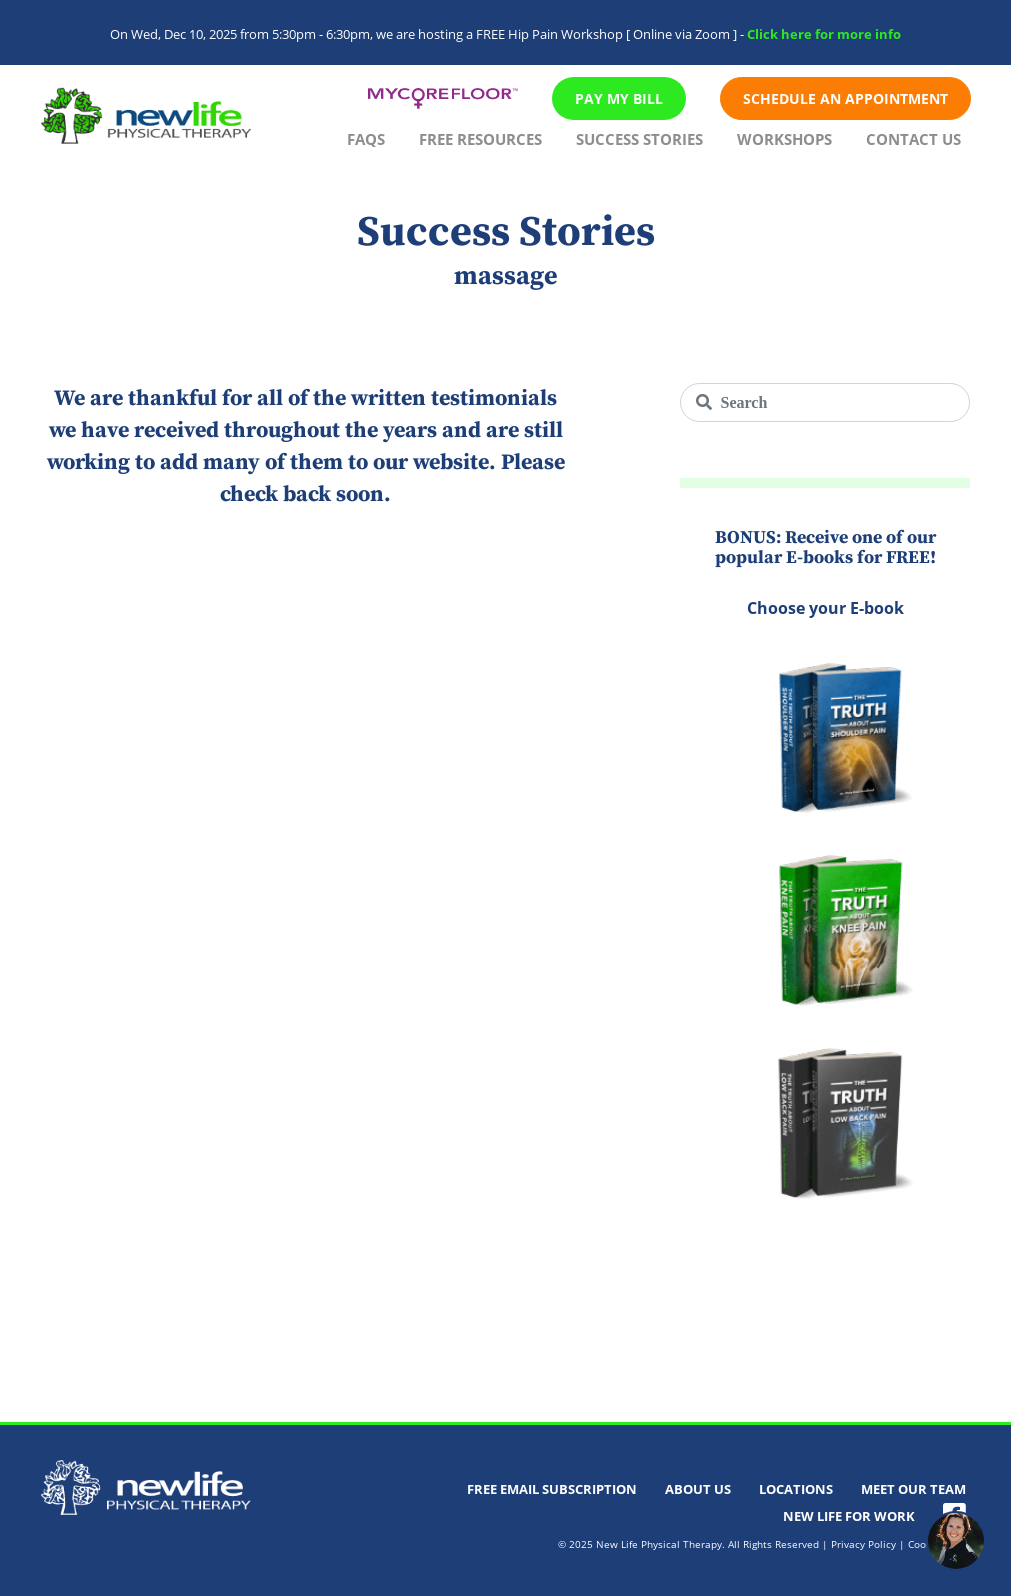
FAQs (366, 139)
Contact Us (913, 139)
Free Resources (480, 139)
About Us (698, 1489)
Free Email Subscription (552, 1489)
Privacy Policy (863, 1544)
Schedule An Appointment (845, 98)
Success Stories (639, 139)
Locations (796, 1489)
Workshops (784, 139)
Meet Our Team (913, 1489)
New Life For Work (849, 1516)
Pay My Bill (619, 98)
